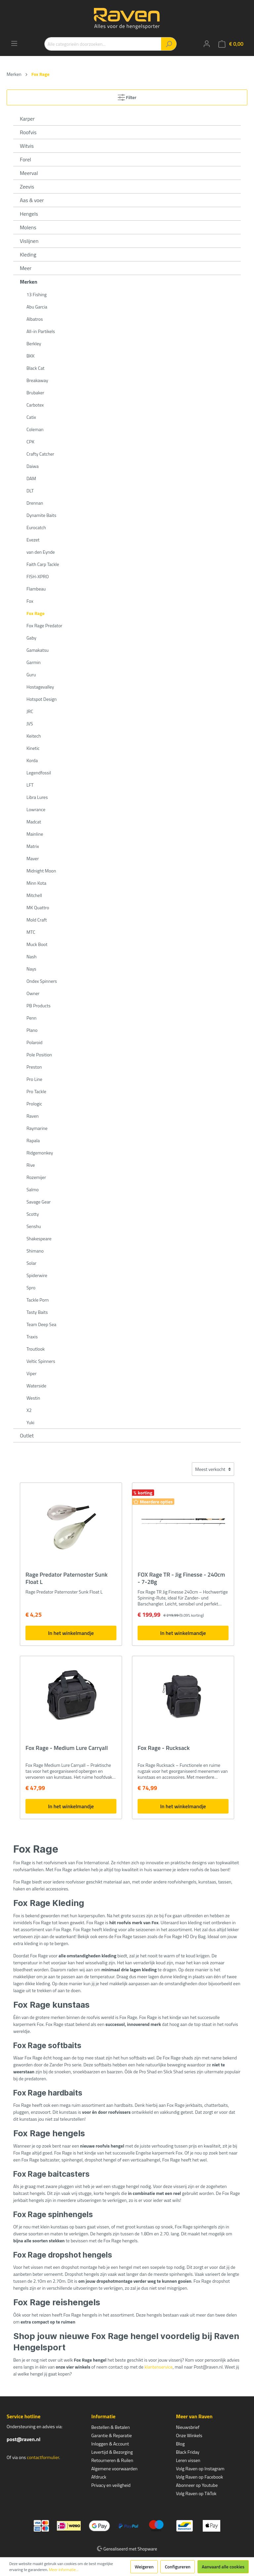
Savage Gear (38, 1201)
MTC (30, 931)
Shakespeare (38, 1238)
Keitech (33, 735)
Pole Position (39, 1054)
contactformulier (43, 2457)
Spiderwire (36, 1275)
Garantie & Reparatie (111, 2435)
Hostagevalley (40, 686)
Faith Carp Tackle (42, 564)
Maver (32, 858)
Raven (32, 1115)
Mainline (34, 833)
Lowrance (35, 809)
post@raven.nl (23, 2439)
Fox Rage (35, 613)
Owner (32, 993)
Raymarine (37, 1128)
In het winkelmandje (71, 1633)
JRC (29, 711)
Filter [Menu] (127, 96)
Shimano (35, 1250)
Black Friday (187, 2451)
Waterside (36, 1385)
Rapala (33, 1140)
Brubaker (35, 392)
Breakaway (37, 380)
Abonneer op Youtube (197, 2485)
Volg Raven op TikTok (196, 2493)
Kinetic (33, 748)
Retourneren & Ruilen (112, 2460)
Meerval (29, 173)
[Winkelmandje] (230, 43)
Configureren (177, 2566)
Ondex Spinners (41, 981)
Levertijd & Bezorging (112, 2451)
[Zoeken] (169, 44)
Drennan (34, 502)
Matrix (32, 846)
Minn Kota (36, 882)
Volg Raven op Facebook (199, 2476)
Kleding (28, 254)
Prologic (34, 1103)
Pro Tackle (36, 1091)
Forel (25, 159)
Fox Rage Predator (44, 625)
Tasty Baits (37, 1312)
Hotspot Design (41, 699)
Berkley (33, 343)
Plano (31, 1030)
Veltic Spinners (40, 1361)
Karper (27, 119)
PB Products (38, 1005)
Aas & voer (32, 200)
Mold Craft (36, 919)
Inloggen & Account (110, 2443)
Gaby (31, 637)
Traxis (32, 1336)
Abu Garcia (36, 306)
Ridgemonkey (39, 1152)
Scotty (32, 1213)
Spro (30, 1287)
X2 (29, 1410)
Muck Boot (36, 944)
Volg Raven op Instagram (200, 2468)
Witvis (27, 146)
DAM (31, 478)
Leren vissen (188, 2460)
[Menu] (14, 43)
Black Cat (35, 367)
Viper (31, 1373)
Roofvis (28, 132)
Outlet (27, 1435)
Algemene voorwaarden (114, 2468)
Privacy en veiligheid (111, 2485)
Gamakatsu (37, 649)
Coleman (34, 429)
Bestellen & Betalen (110, 2427)
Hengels (29, 214)
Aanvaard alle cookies (223, 2566)
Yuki (30, 1422)
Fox (29, 600)
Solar (31, 1263)
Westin (33, 1397)
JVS (29, 723)
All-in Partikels (40, 331)
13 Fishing (36, 294)
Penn (31, 1017)
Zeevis (27, 187)
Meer (25, 268)
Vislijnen (29, 241)
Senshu (33, 1226)
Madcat (33, 821)
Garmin (33, 662)
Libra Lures (37, 797)
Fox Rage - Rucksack (164, 1748)
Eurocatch (36, 527)
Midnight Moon (41, 870)
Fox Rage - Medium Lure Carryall (66, 1748)
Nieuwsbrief (187, 2427)
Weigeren (144, 2566)
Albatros (34, 318)
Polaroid (34, 1042)
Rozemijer (36, 1177)
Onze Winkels (189, 2435)
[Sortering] (213, 1469)
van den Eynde (40, 551)
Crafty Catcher (40, 453)
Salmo (32, 1189)
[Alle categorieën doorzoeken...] (102, 44)
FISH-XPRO (37, 576)
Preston (34, 1066)
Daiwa (32, 466)
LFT (29, 784)
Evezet (33, 539)
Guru (31, 674)
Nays (31, 968)
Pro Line (34, 1079)
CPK (30, 441)
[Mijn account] (206, 43)
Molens (28, 227)
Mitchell (34, 895)
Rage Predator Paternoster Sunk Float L (66, 1578)
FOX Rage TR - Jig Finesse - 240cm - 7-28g (181, 1578)
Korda (32, 760)
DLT (30, 490)
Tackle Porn (37, 1299)
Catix (31, 417)
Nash (31, 956)
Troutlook (35, 1348)
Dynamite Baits (41, 515)
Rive (30, 1164)
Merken (28, 282)
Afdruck (98, 2476)
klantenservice (159, 2366)
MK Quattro (37, 907)
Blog (180, 2443)
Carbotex (35, 404)
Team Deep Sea (41, 1324)
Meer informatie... (63, 2570)
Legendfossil (38, 772)
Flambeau (36, 588)
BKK (30, 355)
